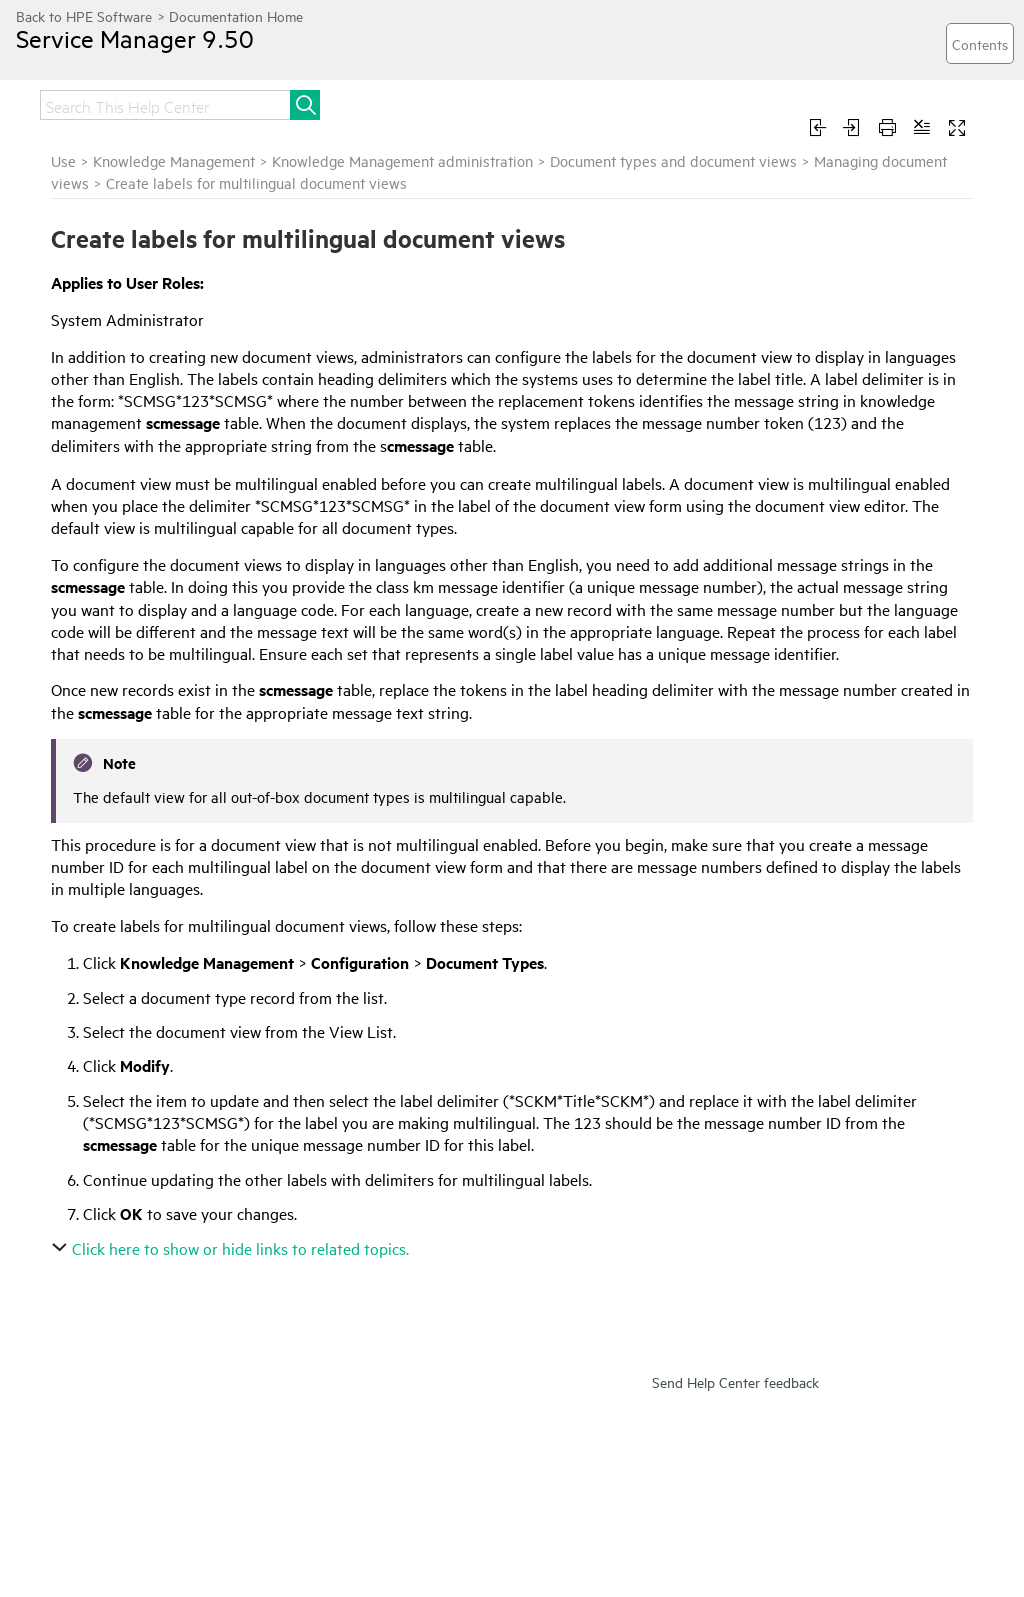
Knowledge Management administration (402, 160)
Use (63, 160)
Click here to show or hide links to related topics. (232, 1248)
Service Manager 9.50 (135, 38)
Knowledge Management (174, 160)
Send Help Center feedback (735, 1381)
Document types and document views (673, 160)
